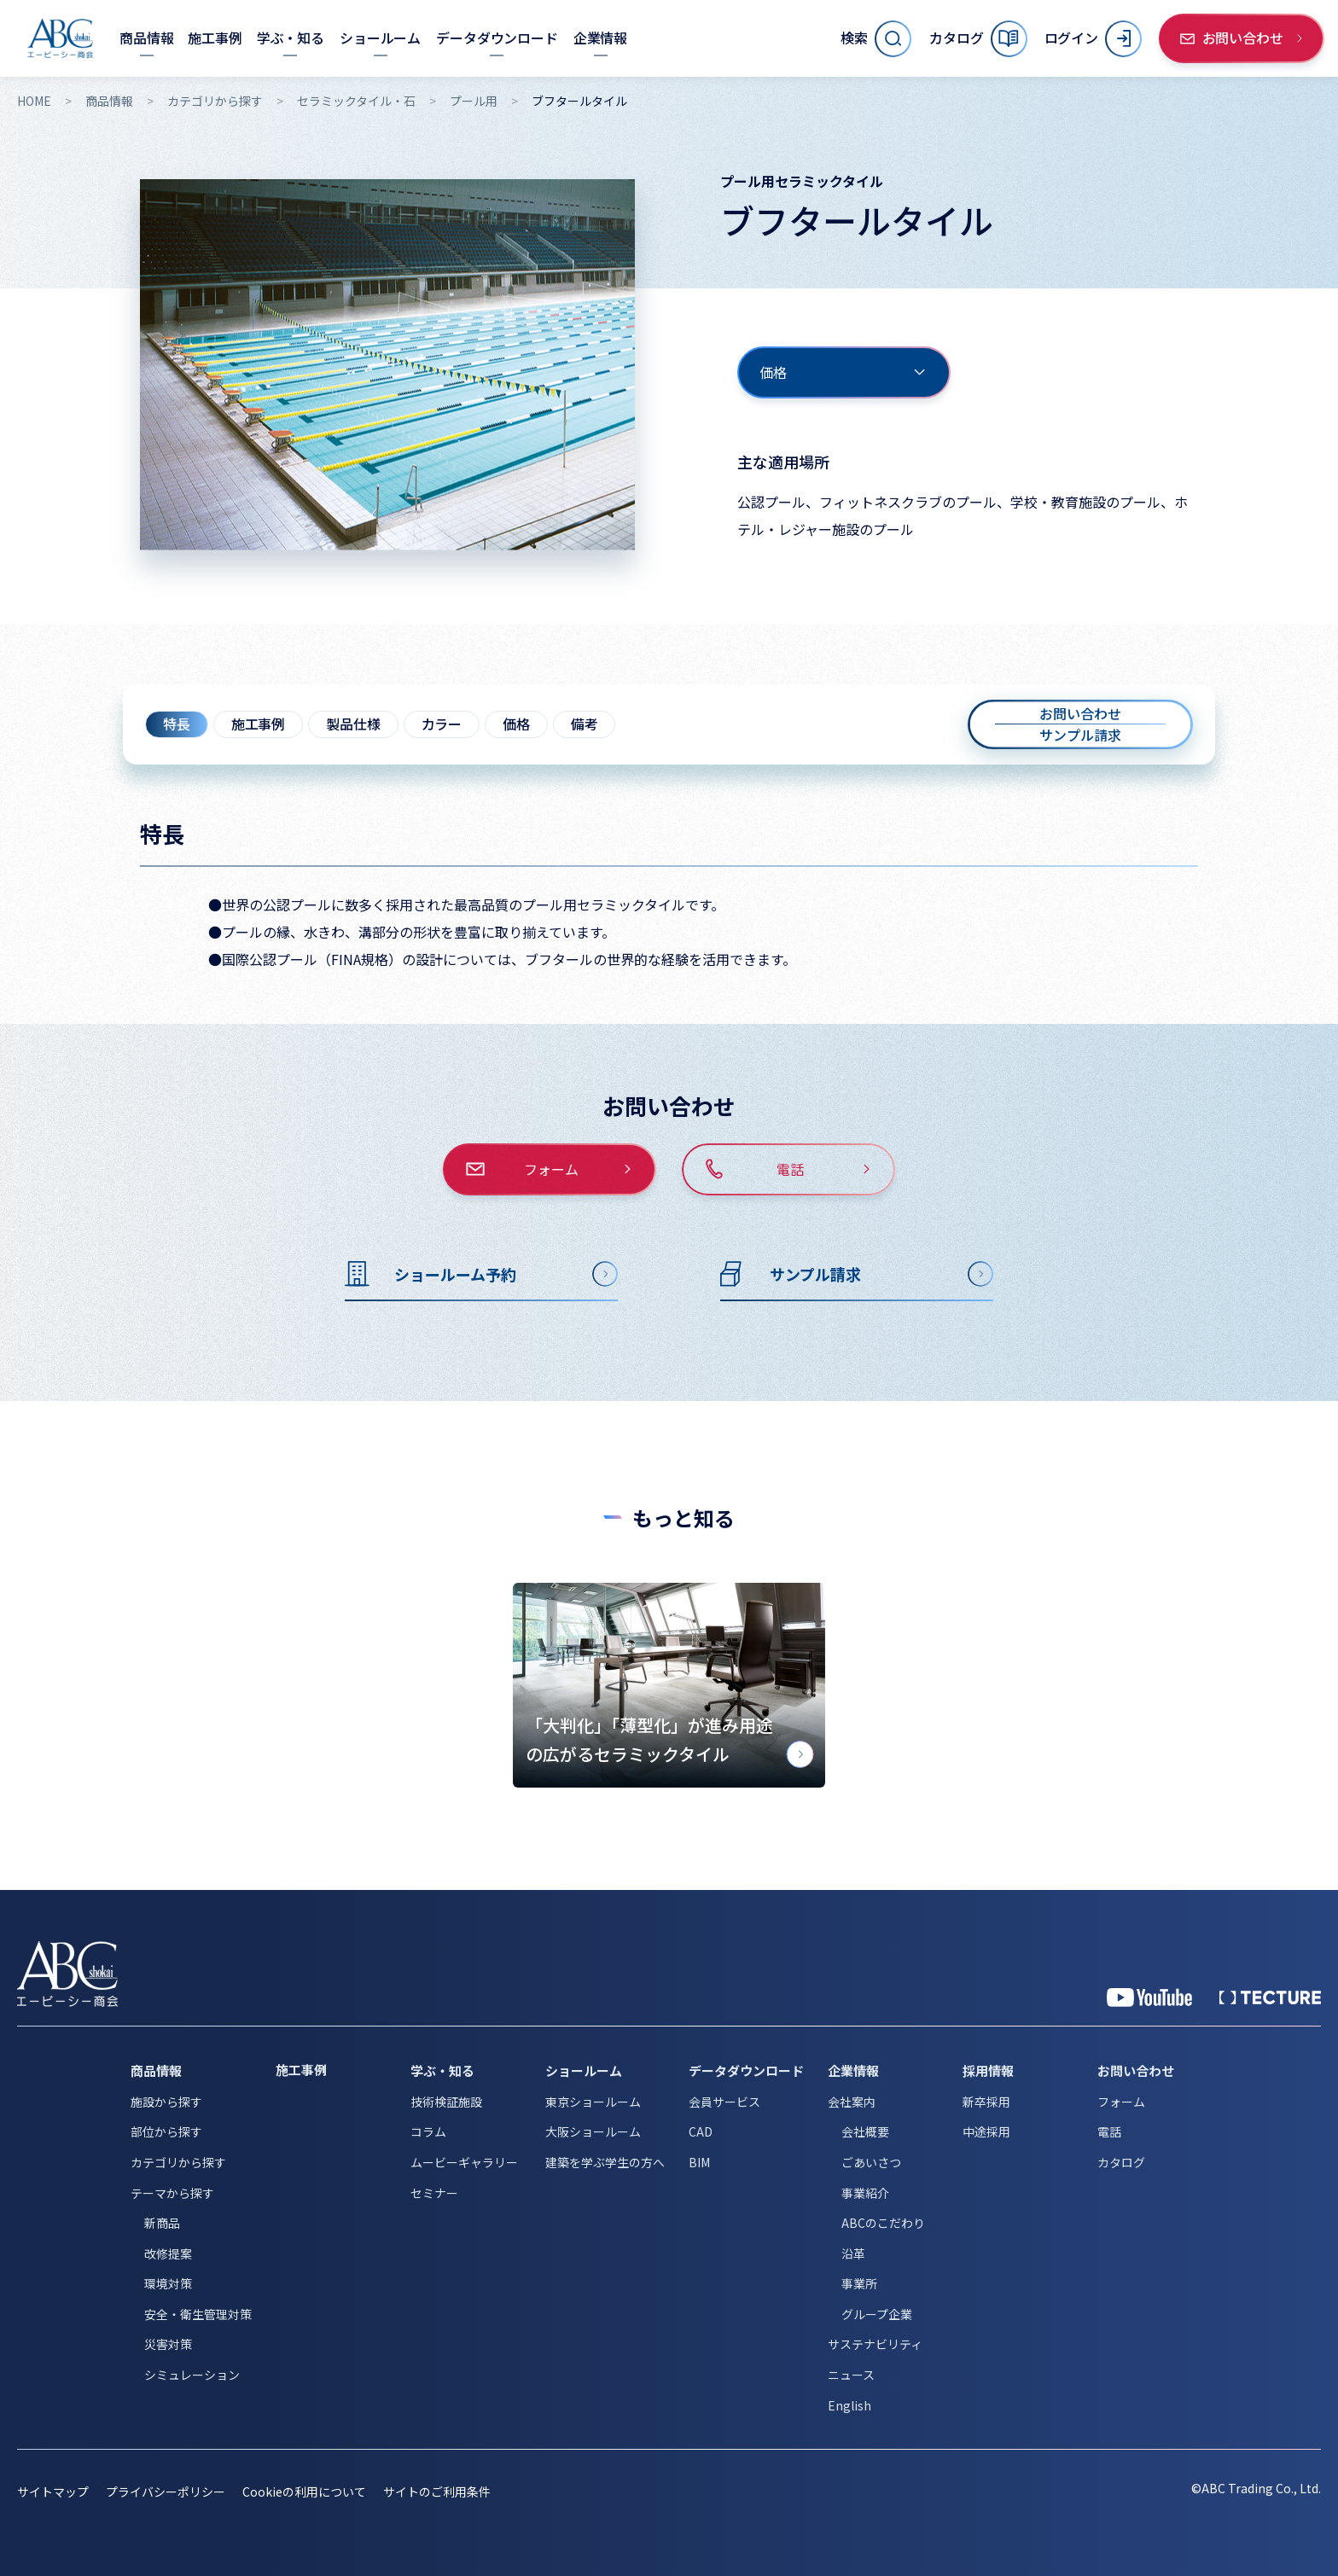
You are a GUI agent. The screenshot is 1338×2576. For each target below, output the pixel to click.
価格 (516, 723)
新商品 (162, 2222)
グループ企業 (876, 2314)
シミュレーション (192, 2374)
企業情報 (853, 2070)
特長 (176, 723)
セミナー (434, 2192)
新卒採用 (986, 2101)
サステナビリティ (875, 2343)
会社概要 (865, 2131)
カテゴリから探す (215, 101)
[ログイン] (1093, 38)
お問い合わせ (1135, 2070)
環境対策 (168, 2283)
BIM (699, 2162)
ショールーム (583, 2070)
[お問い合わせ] (1241, 38)
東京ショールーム (593, 2101)
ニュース (851, 2374)
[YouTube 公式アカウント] (1149, 1997)
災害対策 (168, 2343)
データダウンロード (746, 2070)
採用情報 (988, 2070)
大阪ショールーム (593, 2131)
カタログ (1121, 2162)
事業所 (859, 2283)
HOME (34, 101)
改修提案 (168, 2253)
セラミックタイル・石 (356, 101)
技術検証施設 (446, 2101)
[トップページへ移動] (60, 38)
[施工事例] (214, 38)
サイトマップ (53, 2491)
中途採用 (986, 2131)
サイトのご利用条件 (437, 2491)
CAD (701, 2131)
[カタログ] (978, 38)
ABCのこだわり (883, 2222)
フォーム (1121, 2101)
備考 (584, 723)
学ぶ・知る (442, 2070)
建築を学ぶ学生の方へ (605, 2162)
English (849, 2405)
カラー (442, 723)
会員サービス (724, 2101)
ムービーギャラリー (464, 2162)
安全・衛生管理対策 (198, 2314)
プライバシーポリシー (165, 2491)
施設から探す (166, 2101)
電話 (1109, 2131)
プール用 (473, 101)
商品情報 (109, 101)
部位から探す (166, 2131)
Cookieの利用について (304, 2491)
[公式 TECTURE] (1270, 1997)
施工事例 (258, 723)
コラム (428, 2131)
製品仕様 (353, 723)
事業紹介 (865, 2192)
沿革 (853, 2253)
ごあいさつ (871, 2162)
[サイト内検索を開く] (876, 38)
